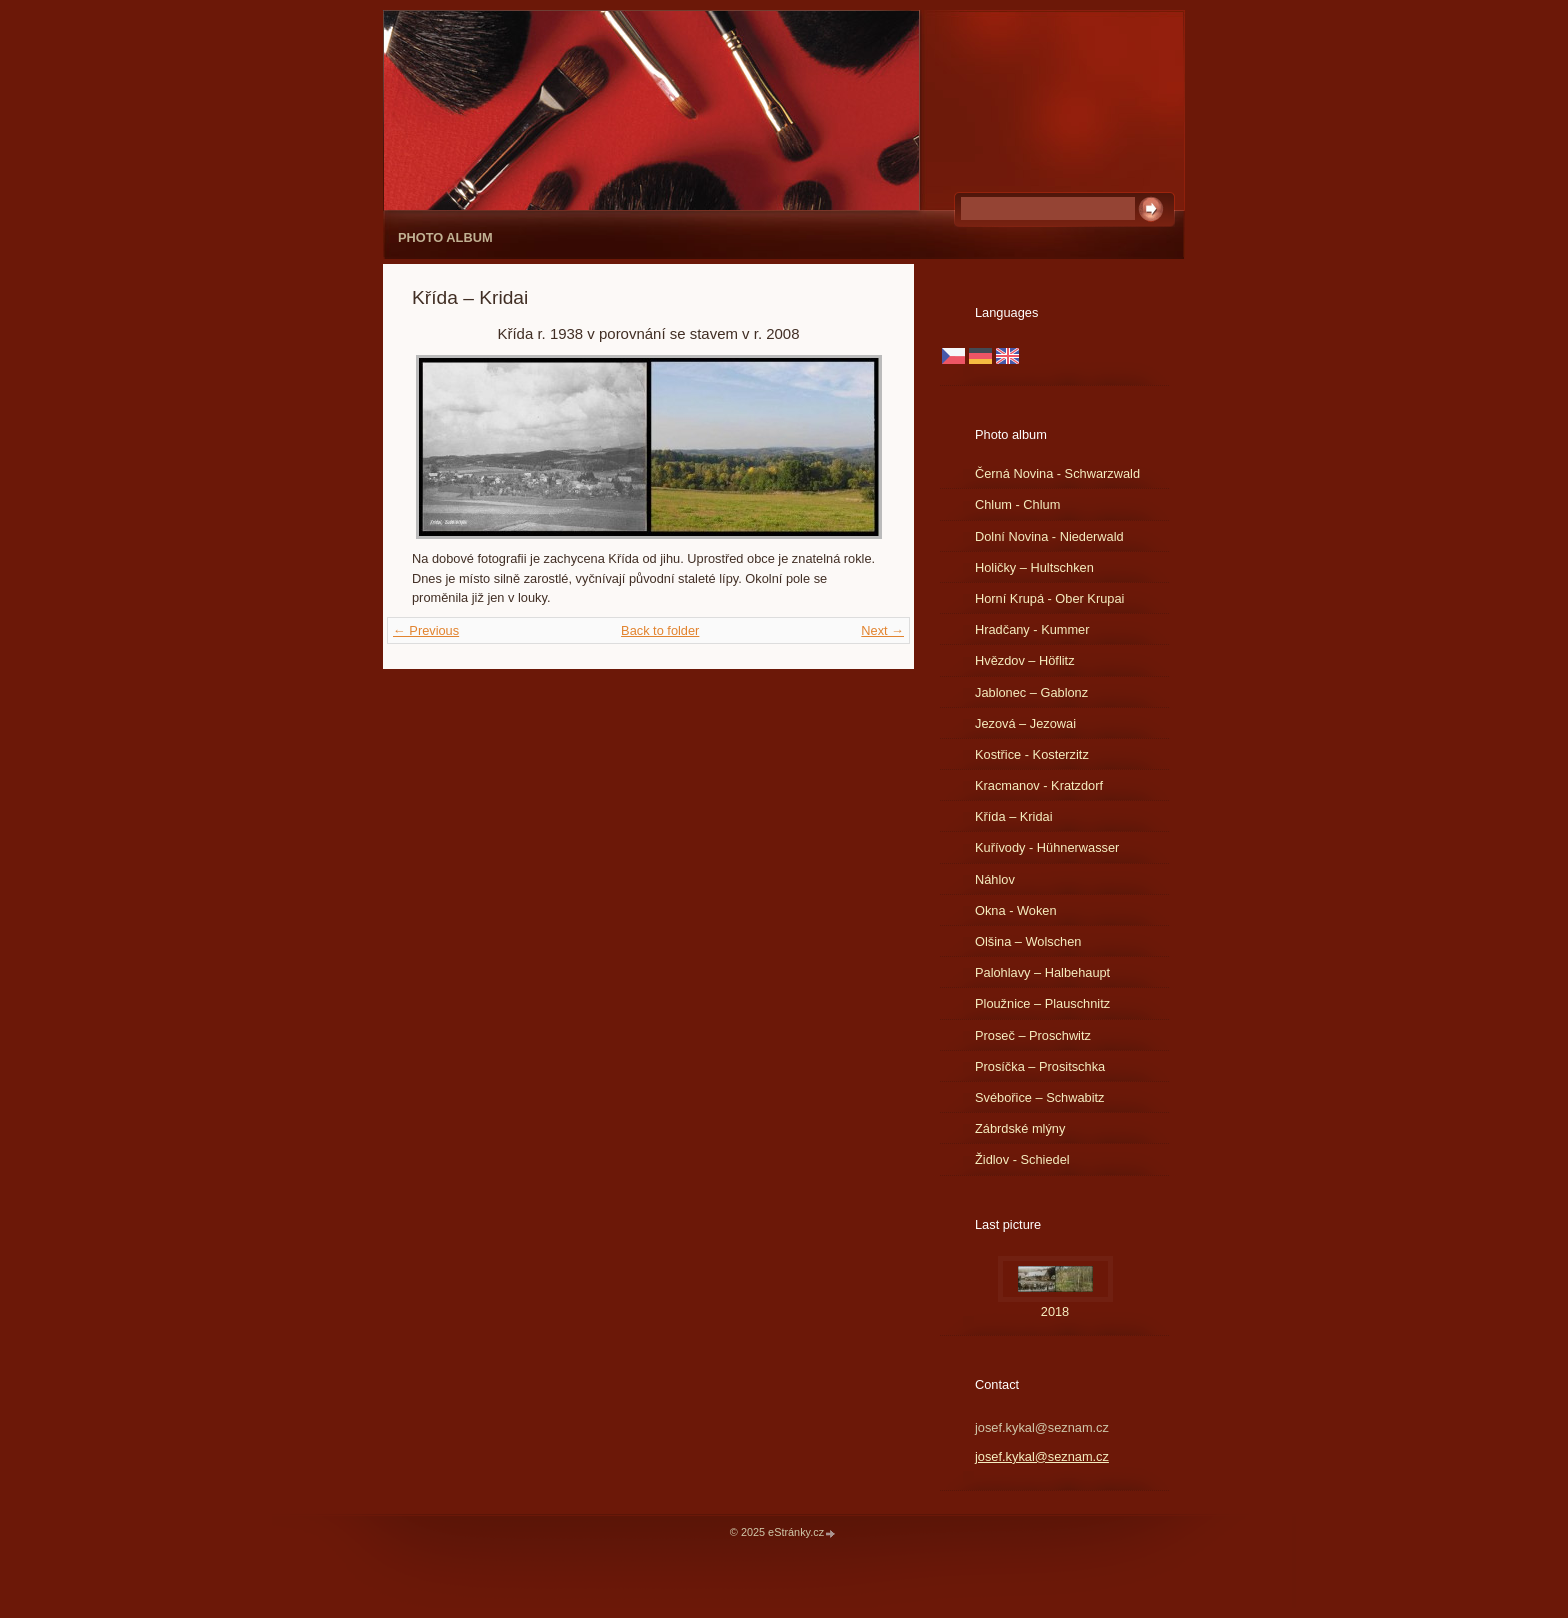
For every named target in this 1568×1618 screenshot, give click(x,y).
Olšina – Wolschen (1028, 941)
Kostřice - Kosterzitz (1032, 754)
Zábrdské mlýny (1020, 1128)
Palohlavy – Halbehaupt (1042, 972)
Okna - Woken (1016, 910)
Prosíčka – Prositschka (1040, 1066)
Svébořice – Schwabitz (1039, 1097)
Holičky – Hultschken (1034, 567)
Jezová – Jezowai (1025, 723)
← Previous (426, 630)
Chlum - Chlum (1017, 504)
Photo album (445, 237)
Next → (882, 630)
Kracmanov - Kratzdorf (1039, 785)
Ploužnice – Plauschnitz (1042, 1003)
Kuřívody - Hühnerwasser (1047, 847)
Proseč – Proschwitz (1033, 1035)
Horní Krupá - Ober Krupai (1049, 598)
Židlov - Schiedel (1022, 1159)
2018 (1055, 1311)
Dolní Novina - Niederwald (1049, 536)
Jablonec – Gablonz (1031, 692)
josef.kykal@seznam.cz (1042, 1456)
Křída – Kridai (1014, 816)
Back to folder (660, 630)
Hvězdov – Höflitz (1025, 660)
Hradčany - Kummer (1032, 629)
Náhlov (995, 879)
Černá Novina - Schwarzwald (1057, 473)
